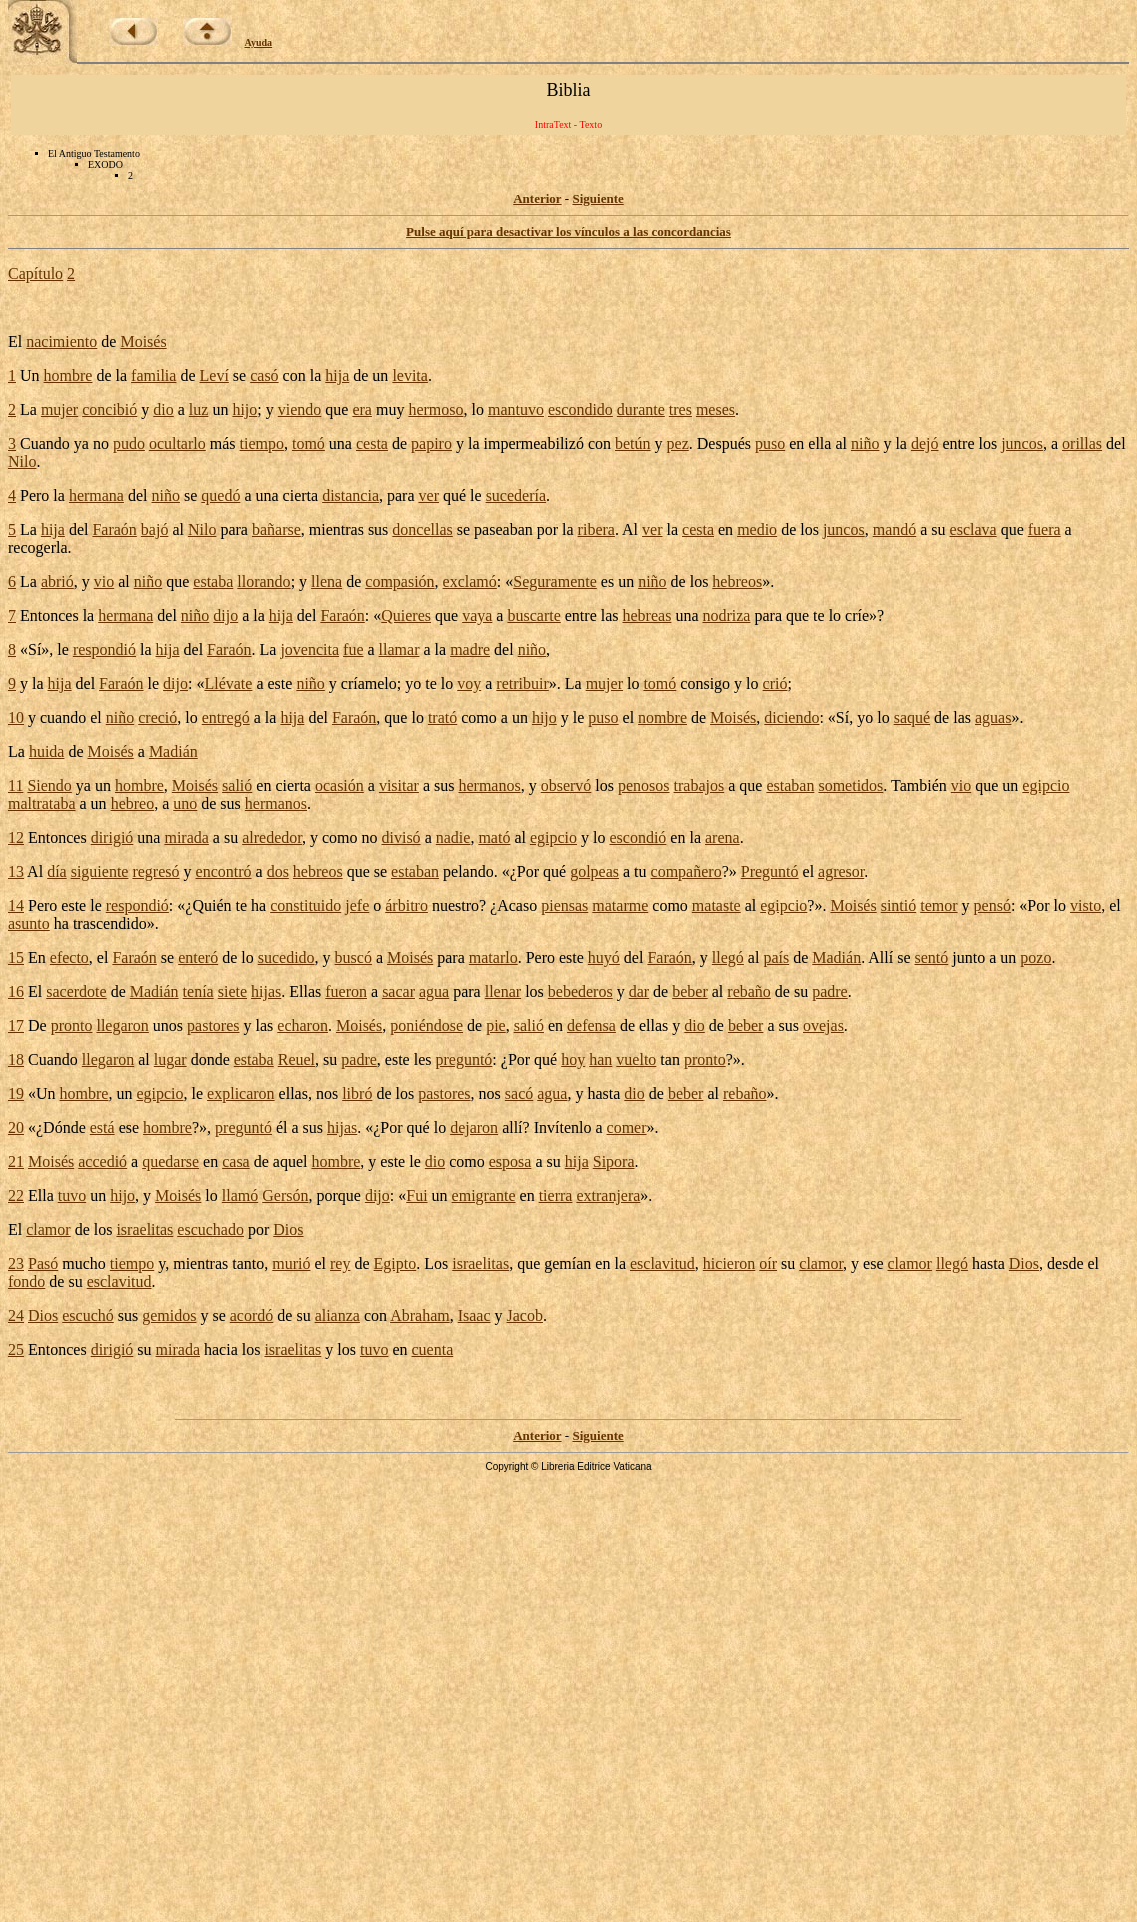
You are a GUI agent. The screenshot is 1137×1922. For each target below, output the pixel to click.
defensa (591, 1025)
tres (680, 409)
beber (690, 991)
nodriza (726, 615)
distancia (350, 495)
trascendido (110, 923)
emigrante (484, 1195)
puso (770, 443)
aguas (993, 717)
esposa (510, 1161)
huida (47, 751)
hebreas (647, 615)
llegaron (122, 1025)
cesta (372, 443)
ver (429, 495)
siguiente (100, 871)
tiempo (262, 443)
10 (16, 717)
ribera (596, 529)
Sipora (614, 1161)
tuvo (72, 1195)
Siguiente (597, 198)
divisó (401, 837)
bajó (155, 529)
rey (340, 1263)
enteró (198, 957)
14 (16, 905)
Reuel (296, 1059)
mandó (895, 529)
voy (469, 683)
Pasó (43, 1263)
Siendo (49, 785)
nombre (662, 717)
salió (237, 785)
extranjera (608, 1195)
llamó (240, 1195)
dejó (925, 443)
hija (337, 375)
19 (16, 1093)
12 (16, 837)
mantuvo (516, 409)
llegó (728, 957)
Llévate (228, 683)
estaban (790, 785)
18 (16, 1059)
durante (641, 409)
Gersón (285, 1195)
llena (326, 581)
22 (16, 1195)
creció (157, 717)
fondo (26, 1281)
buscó (353, 957)
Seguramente (555, 581)
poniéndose (426, 1025)
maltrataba (42, 803)
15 (16, 957)
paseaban (503, 529)
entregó (226, 717)
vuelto (636, 1059)
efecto (69, 957)
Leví (214, 375)
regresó (155, 871)
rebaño (749, 991)
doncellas (422, 529)
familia (153, 375)
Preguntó (770, 871)
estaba (213, 581)
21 (16, 1161)
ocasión (339, 785)
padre (830, 991)
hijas (266, 991)
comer (627, 1127)
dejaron (474, 1127)
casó (264, 375)
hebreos (737, 581)
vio (104, 581)
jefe (357, 905)
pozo (1035, 957)
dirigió (112, 837)
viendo (300, 409)
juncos (1022, 443)
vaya (477, 615)
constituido (305, 905)
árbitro (406, 905)
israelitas (144, 1229)
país (776, 957)
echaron (302, 1025)
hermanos (489, 785)
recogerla (38, 547)
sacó (519, 1093)
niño (865, 443)
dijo (225, 615)
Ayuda (259, 42)
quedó (220, 495)
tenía (198, 991)
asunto (29, 923)
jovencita (309, 649)
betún (633, 443)
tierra (556, 1195)
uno (185, 803)
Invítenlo (563, 1127)
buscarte (533, 615)
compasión (399, 581)
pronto (72, 1025)
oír (768, 1263)
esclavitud (662, 1263)
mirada (186, 837)
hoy (573, 1059)
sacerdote (76, 991)
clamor (48, 1229)
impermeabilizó (533, 443)
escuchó (88, 1315)
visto (1085, 905)
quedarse (170, 1161)
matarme (620, 905)
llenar (503, 991)
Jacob (525, 1315)
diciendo (791, 717)
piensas (564, 905)
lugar (170, 1059)
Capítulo (35, 273)
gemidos (169, 1315)
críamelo (369, 683)
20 (16, 1127)
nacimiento (61, 341)
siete (232, 991)
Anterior (537, 198)
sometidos (850, 785)
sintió (899, 905)
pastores (213, 1025)
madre (470, 649)
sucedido (286, 957)
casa (236, 1161)
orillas (1082, 443)
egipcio (1045, 785)
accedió (102, 1161)
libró (357, 1093)
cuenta (433, 1349)
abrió (57, 581)
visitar (399, 785)
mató (494, 837)
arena (722, 837)
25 (16, 1349)
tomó (308, 443)
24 (16, 1315)
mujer (59, 409)
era (362, 409)
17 (16, 1025)
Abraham (420, 1315)
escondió (637, 837)
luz (199, 409)
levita (410, 375)
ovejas (823, 1025)
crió (775, 683)
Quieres (406, 615)
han (600, 1059)
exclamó (470, 581)
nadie (453, 837)
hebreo (133, 803)
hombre (68, 375)
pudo (129, 443)
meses (715, 409)
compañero (686, 871)
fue (353, 649)
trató (442, 717)
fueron (346, 991)
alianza (337, 1315)
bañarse (276, 529)
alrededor (272, 837)
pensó (992, 905)
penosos (644, 785)
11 (15, 785)
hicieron (729, 1263)
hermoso (435, 409)
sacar (398, 991)
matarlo (493, 957)
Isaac (474, 1315)
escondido (580, 409)
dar (639, 991)
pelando (468, 871)
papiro (431, 443)
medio (757, 529)
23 (16, 1263)
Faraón (114, 529)
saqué (912, 717)
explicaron (241, 1093)
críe (857, 615)
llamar (399, 649)
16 (16, 991)
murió (291, 1263)
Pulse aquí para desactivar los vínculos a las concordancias (568, 231)
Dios (288, 1229)
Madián (173, 751)
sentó (932, 957)
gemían (567, 1263)
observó (566, 785)
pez (678, 443)
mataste (716, 905)
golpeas (594, 871)
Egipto (395, 1263)
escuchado (210, 1229)
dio (163, 409)
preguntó (463, 1059)
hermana (96, 495)
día (57, 871)
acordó (252, 1315)
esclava (973, 529)
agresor (841, 871)
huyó (604, 957)
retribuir (522, 683)
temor (938, 905)
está (102, 1127)
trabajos (699, 785)
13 (16, 871)
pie (496, 1025)
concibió (109, 409)
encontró (224, 871)
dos (278, 871)
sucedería (516, 495)
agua (434, 991)
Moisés (143, 341)
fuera (1044, 529)
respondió (104, 649)
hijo (244, 409)
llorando (263, 581)
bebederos (580, 991)
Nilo (22, 461)
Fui (416, 1195)
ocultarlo (177, 443)
